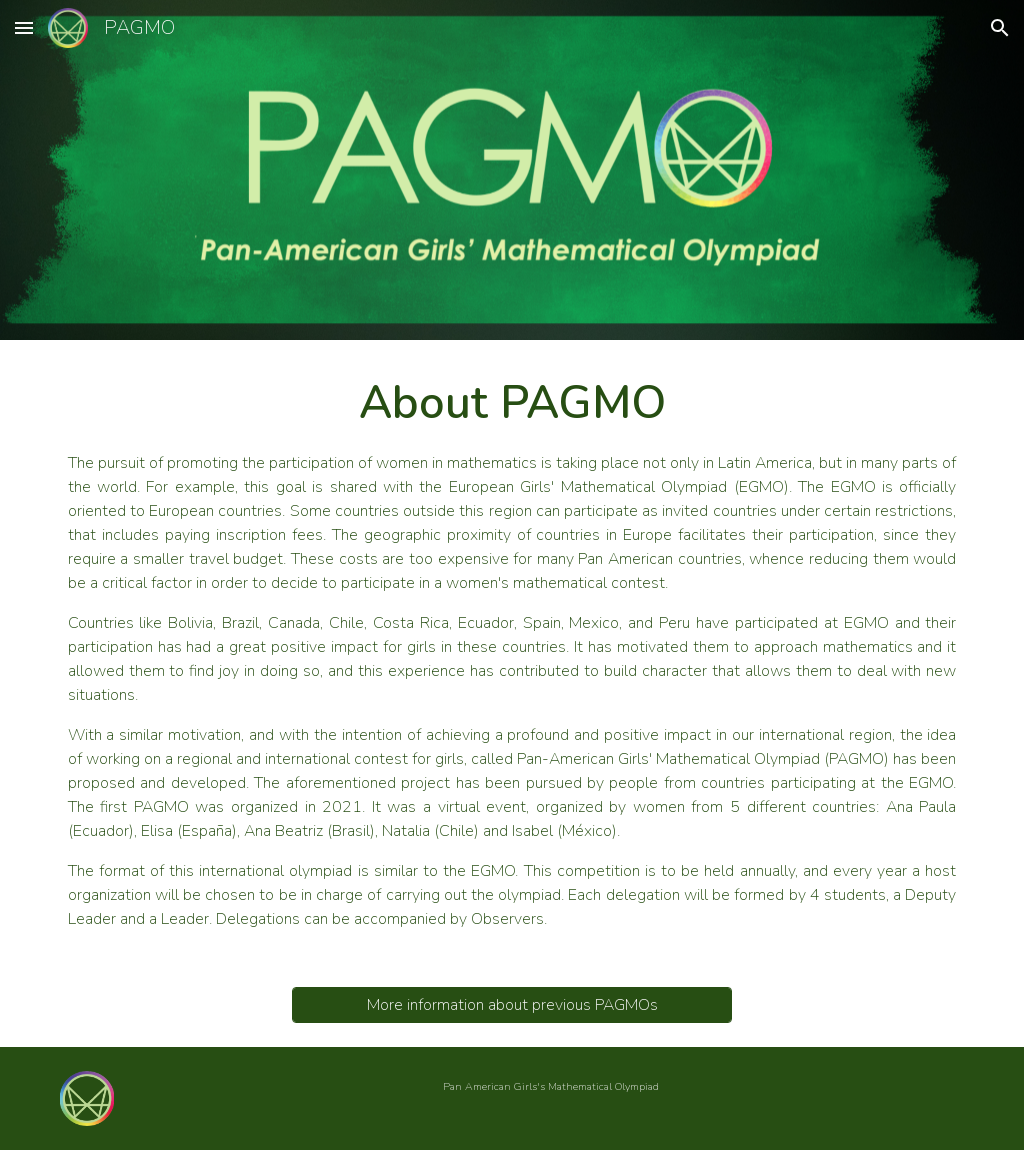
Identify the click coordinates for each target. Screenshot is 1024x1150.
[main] (512, 651)
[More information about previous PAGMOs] (512, 1005)
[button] (24, 27)
